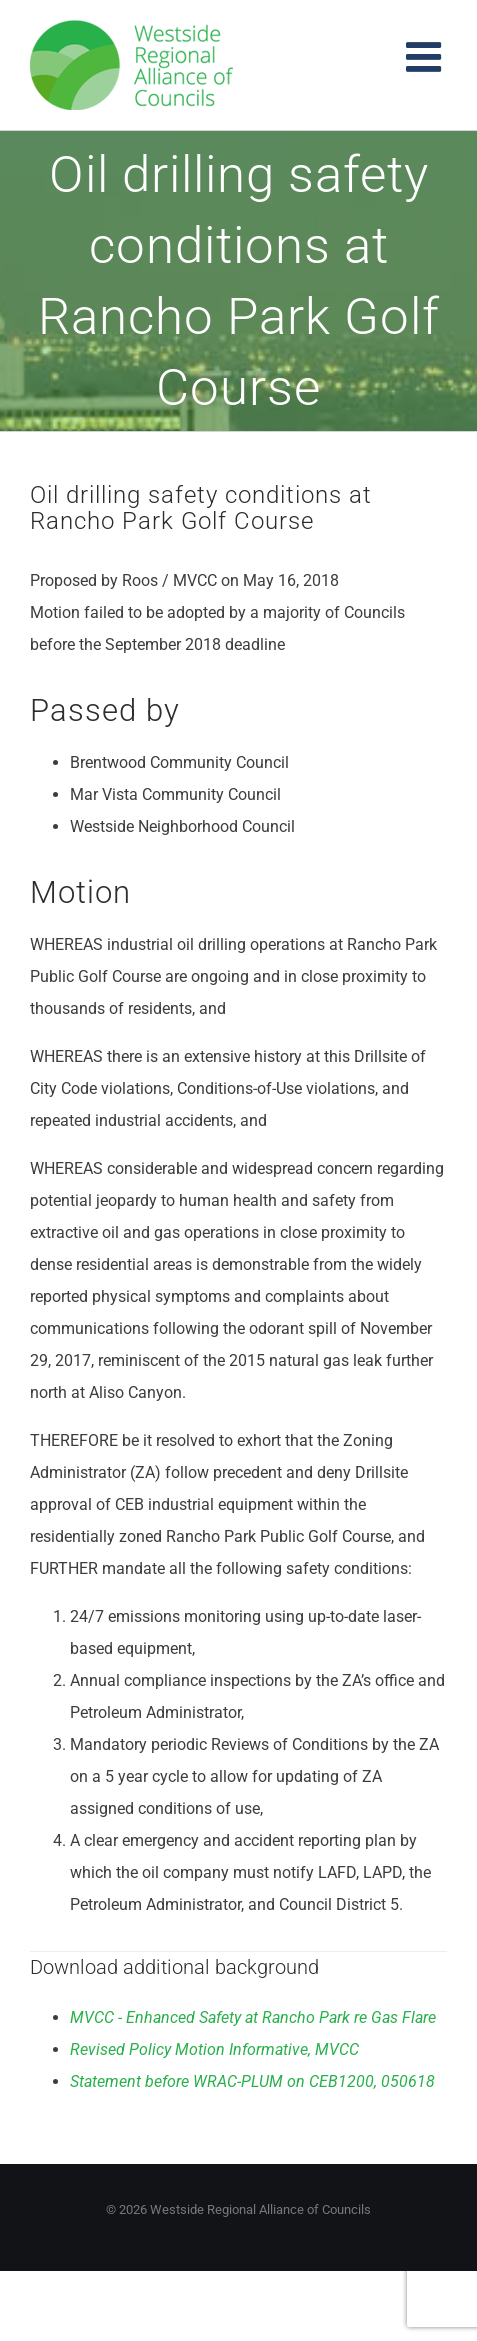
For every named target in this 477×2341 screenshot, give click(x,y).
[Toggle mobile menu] (426, 56)
